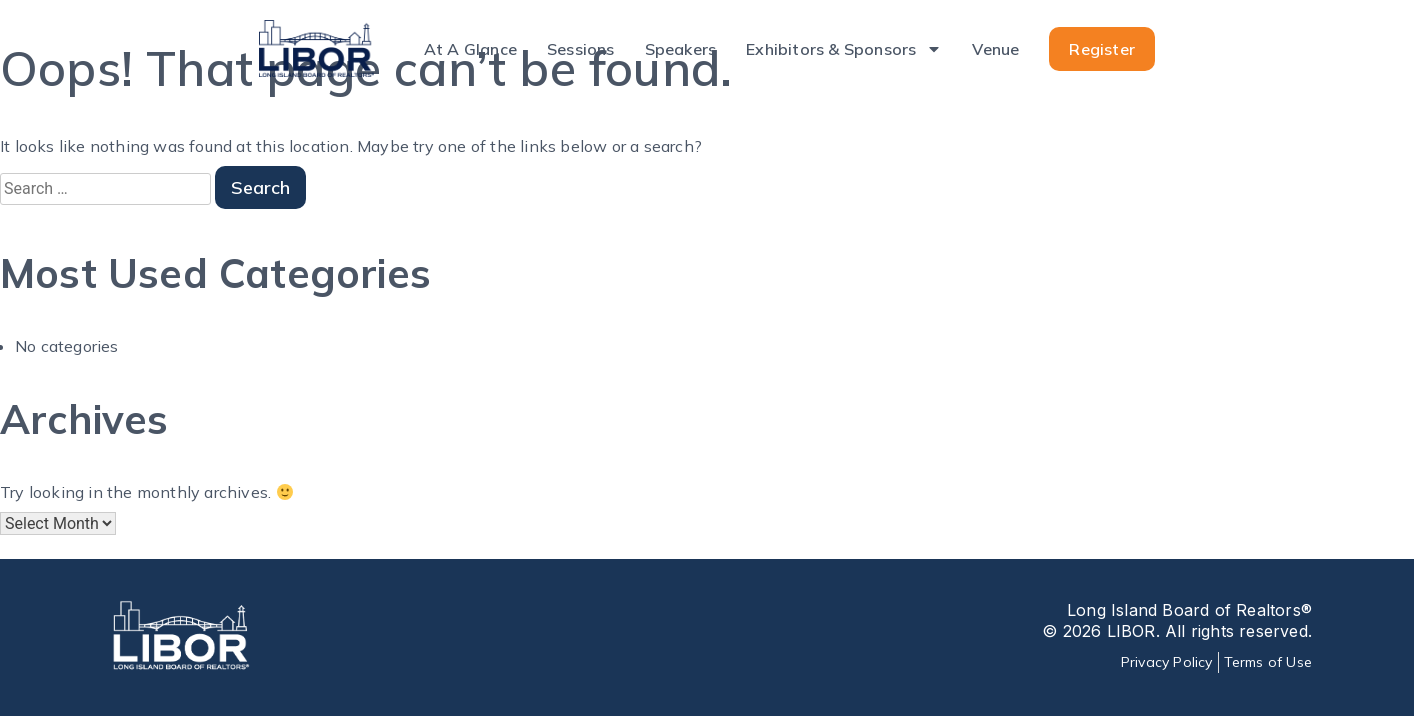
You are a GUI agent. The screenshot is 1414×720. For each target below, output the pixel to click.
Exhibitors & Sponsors (844, 49)
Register (1102, 49)
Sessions (581, 49)
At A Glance (470, 49)
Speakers (681, 49)
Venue (995, 49)
